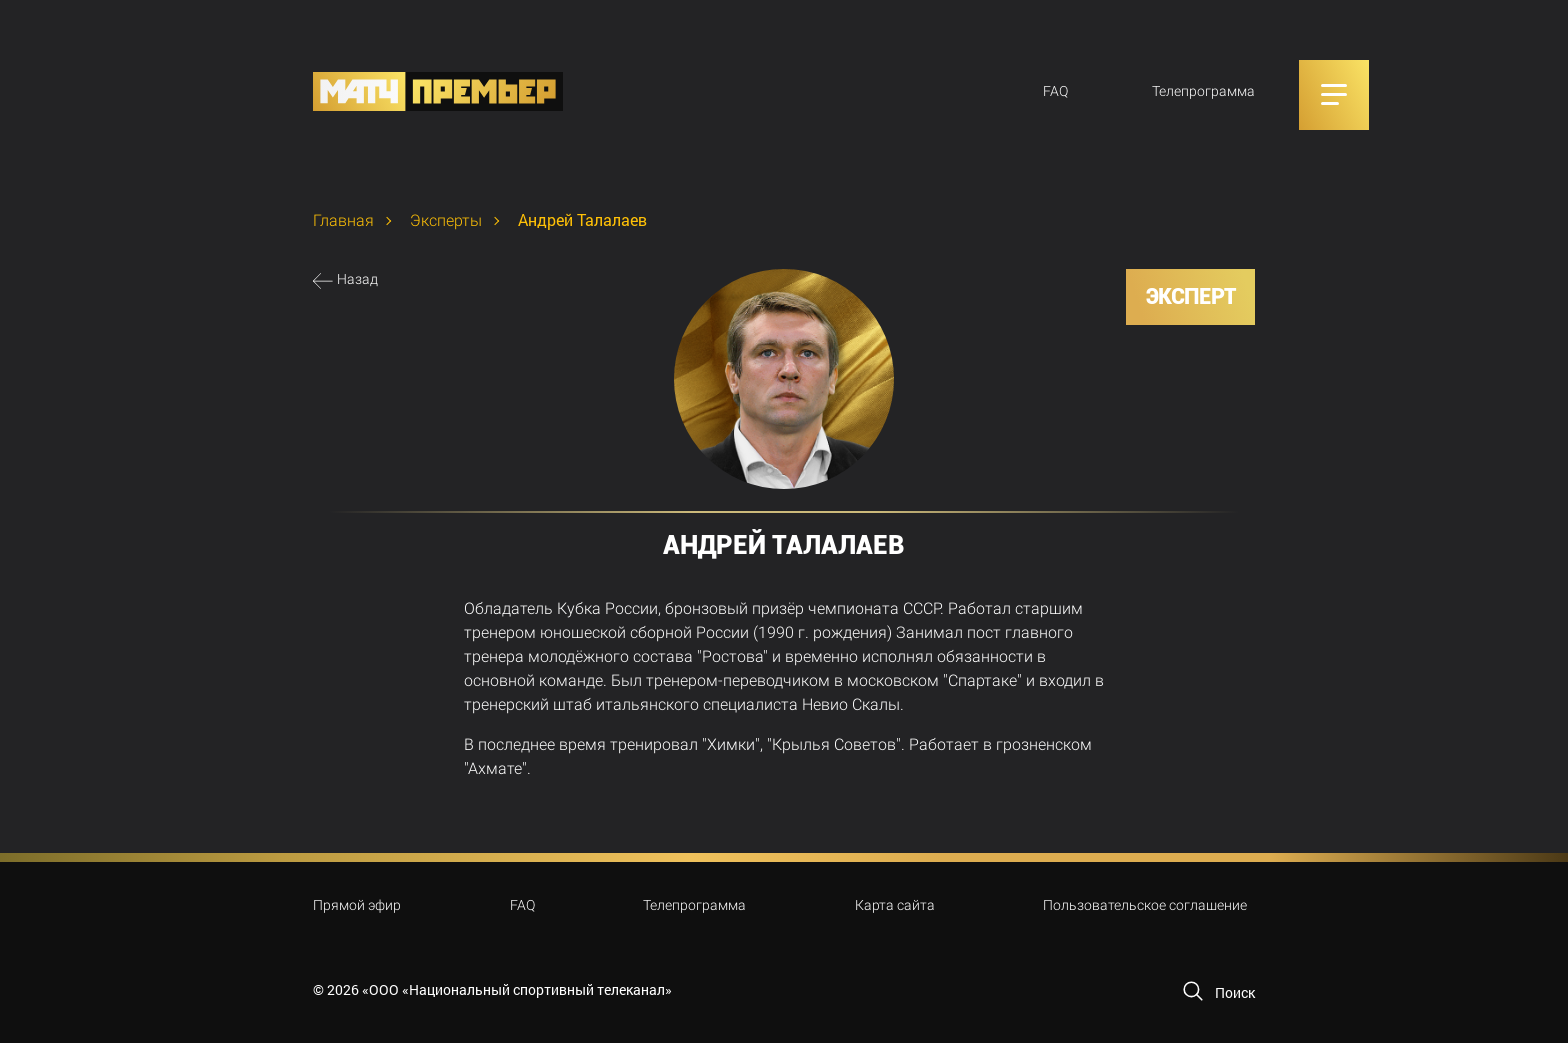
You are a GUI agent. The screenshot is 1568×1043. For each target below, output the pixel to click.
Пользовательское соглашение (1145, 905)
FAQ (1055, 91)
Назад (357, 279)
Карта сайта (895, 905)
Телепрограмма (1203, 91)
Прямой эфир (357, 905)
